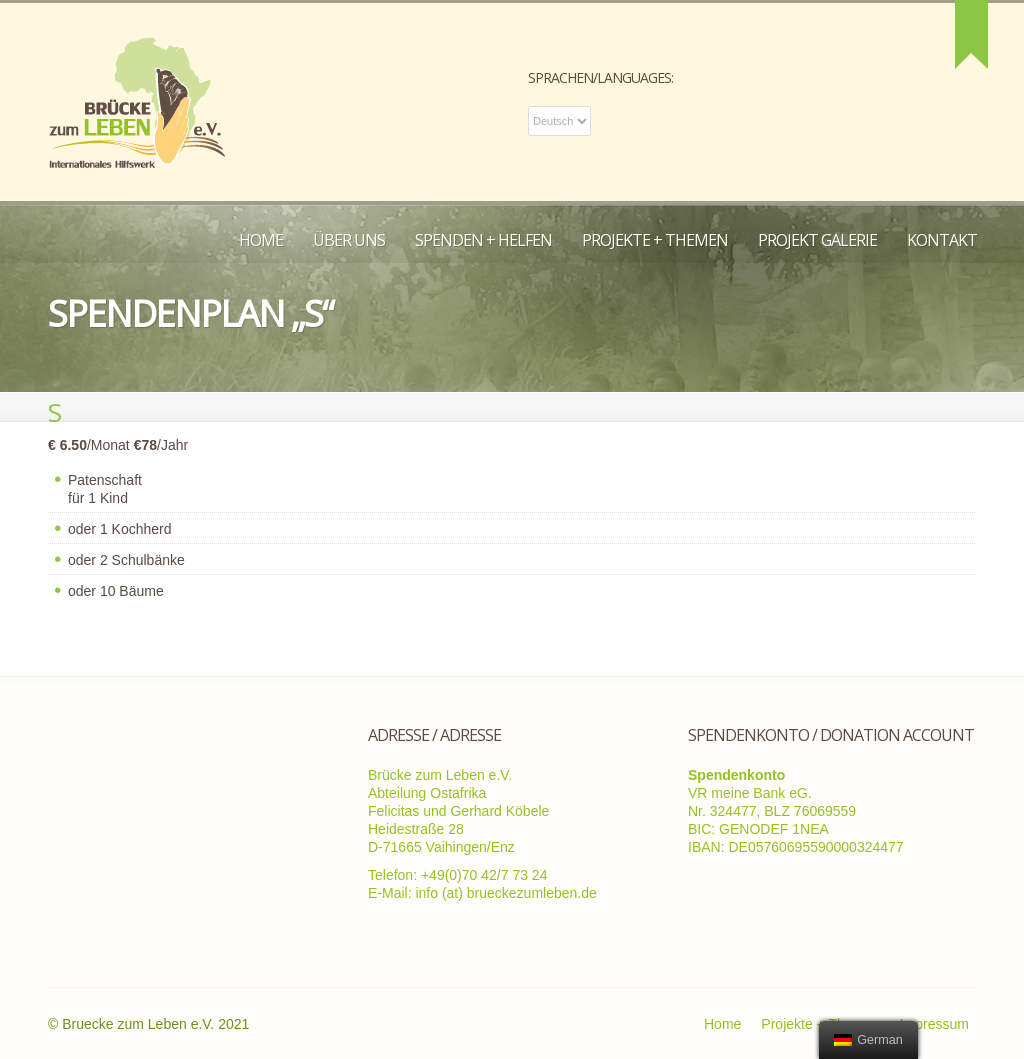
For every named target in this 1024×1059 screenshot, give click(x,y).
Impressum (934, 1024)
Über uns (349, 240)
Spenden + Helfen (483, 240)
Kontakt (942, 240)
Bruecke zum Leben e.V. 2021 (155, 1024)
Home (261, 240)
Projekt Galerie (817, 240)
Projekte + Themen (655, 240)
